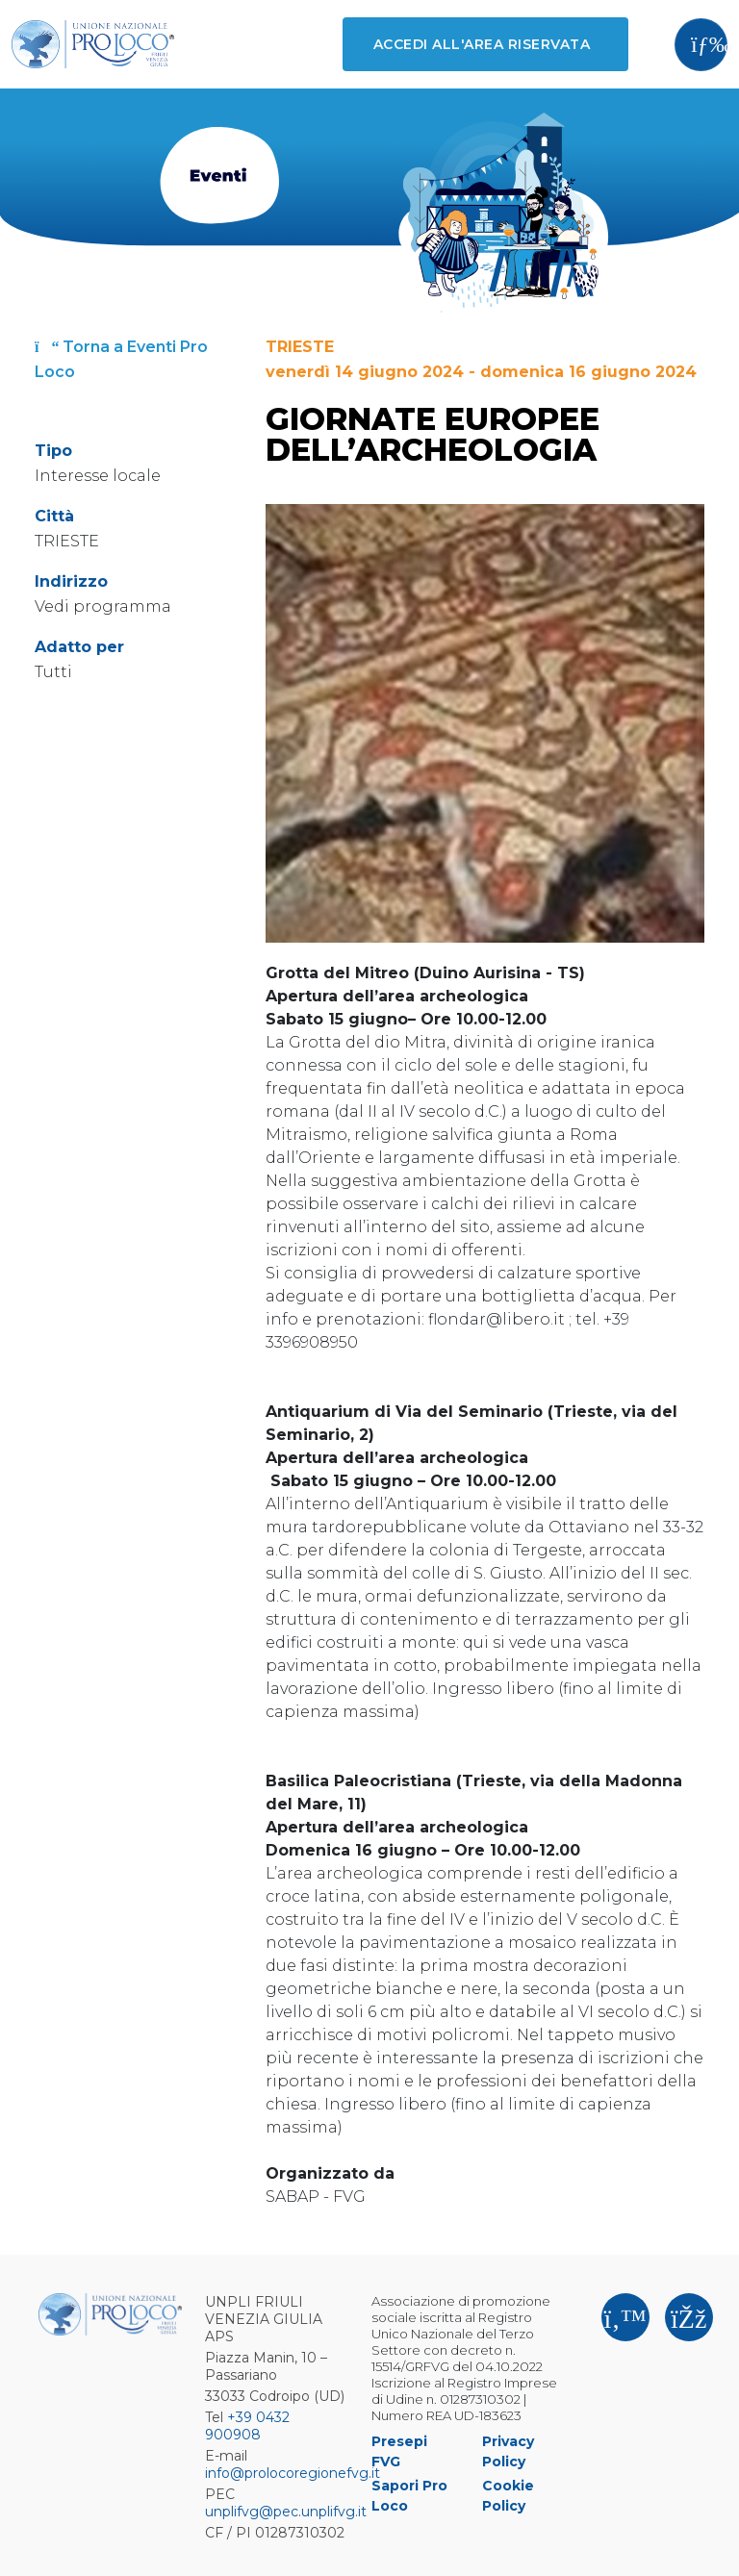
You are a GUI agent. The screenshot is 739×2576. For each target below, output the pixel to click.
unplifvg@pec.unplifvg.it (286, 2511)
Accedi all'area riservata (481, 44)
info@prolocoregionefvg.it (292, 2473)
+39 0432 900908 (247, 2426)
